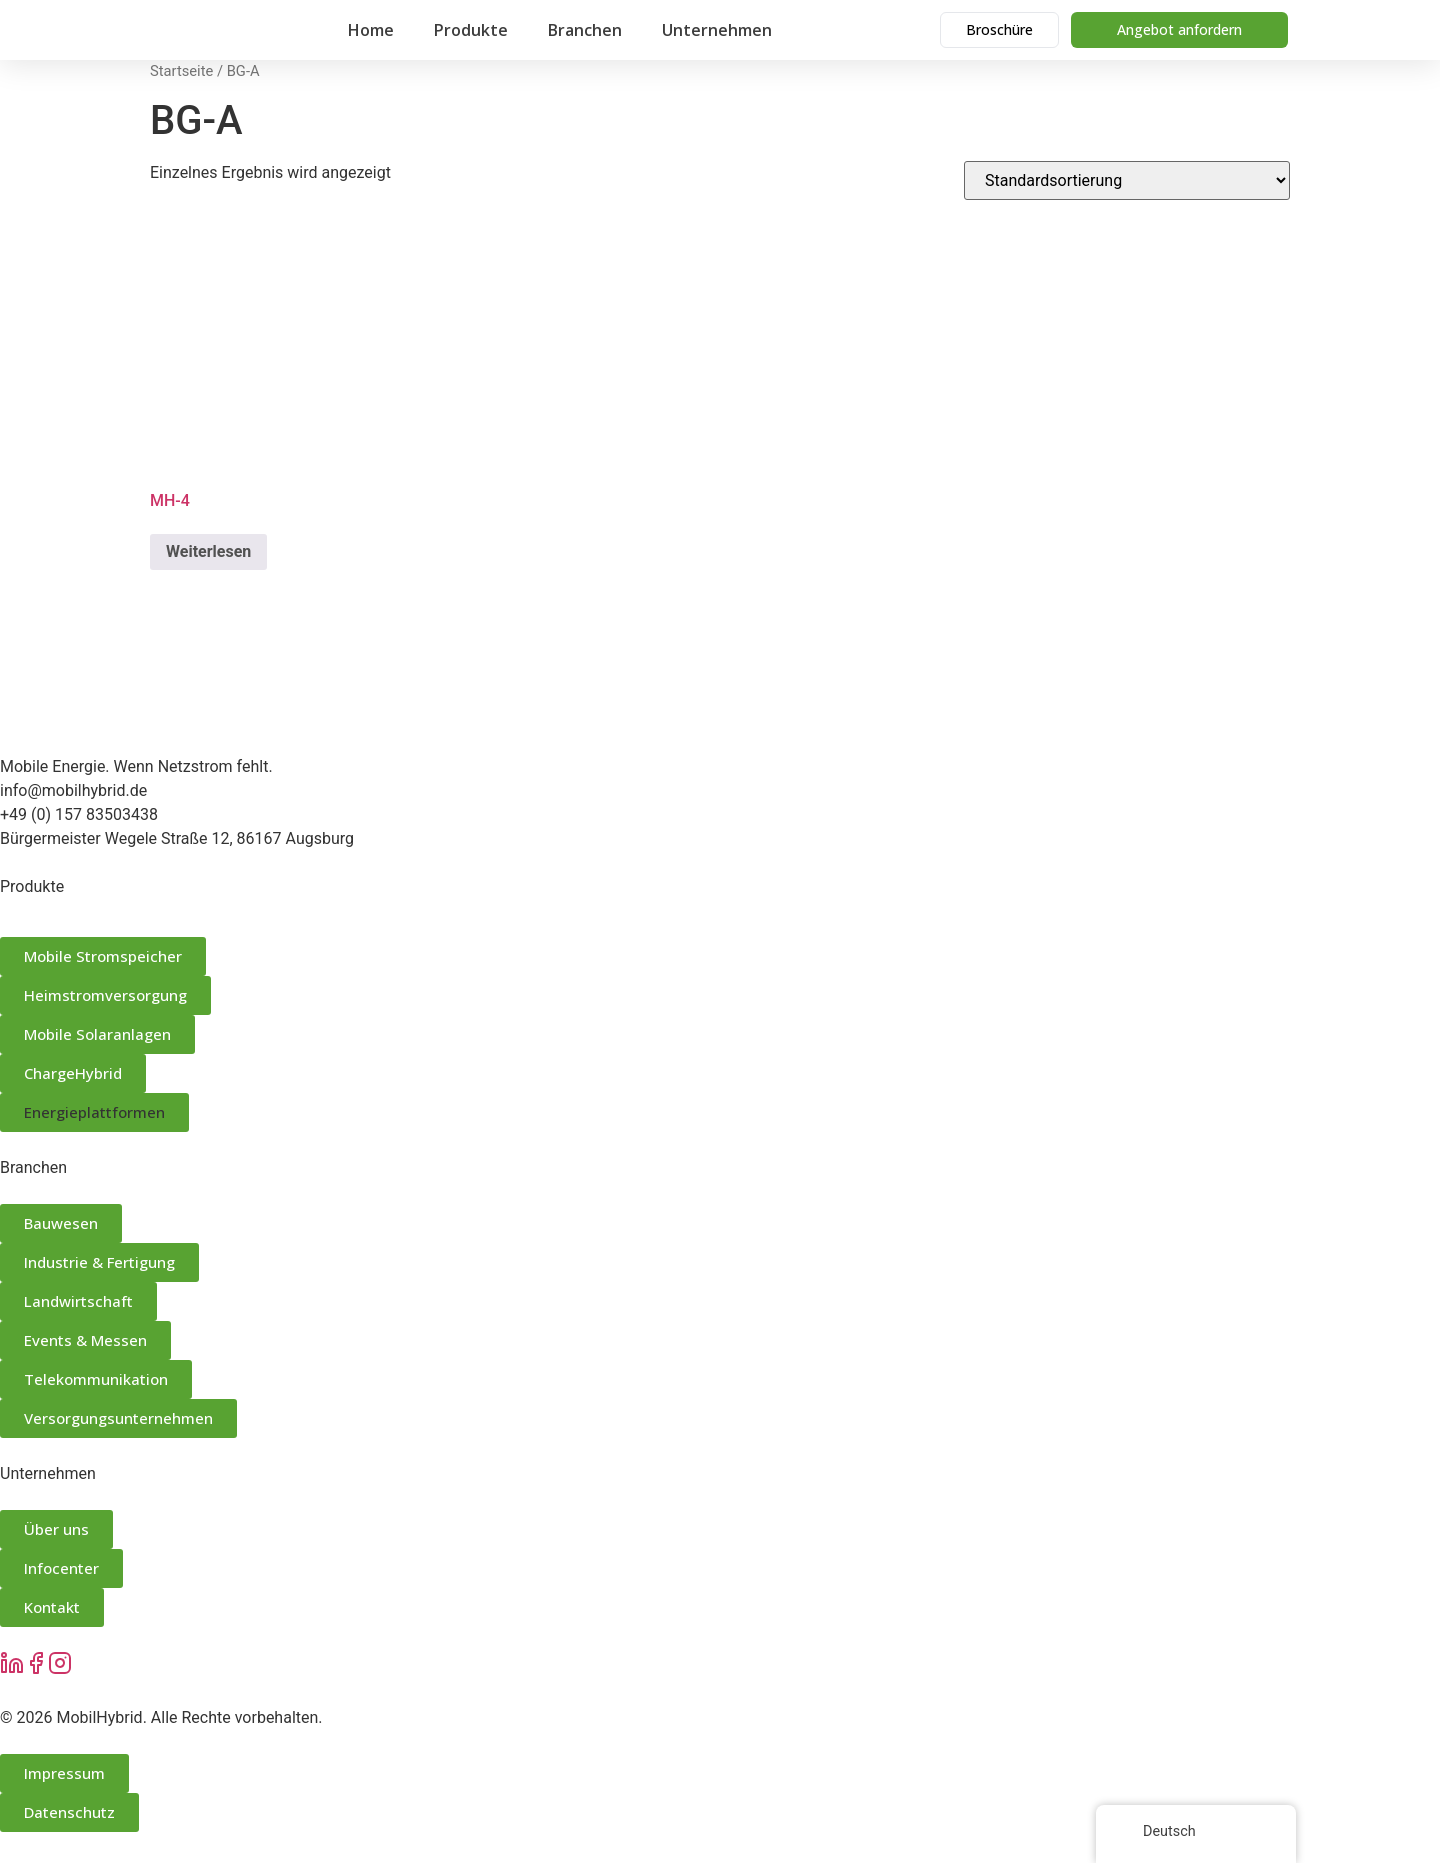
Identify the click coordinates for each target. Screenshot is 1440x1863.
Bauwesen (61, 1223)
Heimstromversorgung (105, 995)
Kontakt (52, 1607)
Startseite (181, 71)
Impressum (64, 1773)
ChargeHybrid (73, 1073)
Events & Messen (85, 1340)
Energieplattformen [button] (94, 1112)
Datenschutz (69, 1812)
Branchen (585, 30)
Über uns (56, 1529)
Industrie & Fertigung (99, 1262)
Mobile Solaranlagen (97, 1034)
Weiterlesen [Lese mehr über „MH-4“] (208, 551)
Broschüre (999, 29)
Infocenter (61, 1568)
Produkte (471, 30)
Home (371, 30)
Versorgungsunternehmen (118, 1418)
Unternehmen (717, 30)
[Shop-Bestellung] (1127, 180)
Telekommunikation (96, 1379)
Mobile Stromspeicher (103, 956)
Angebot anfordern (1179, 29)
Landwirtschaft (78, 1301)
